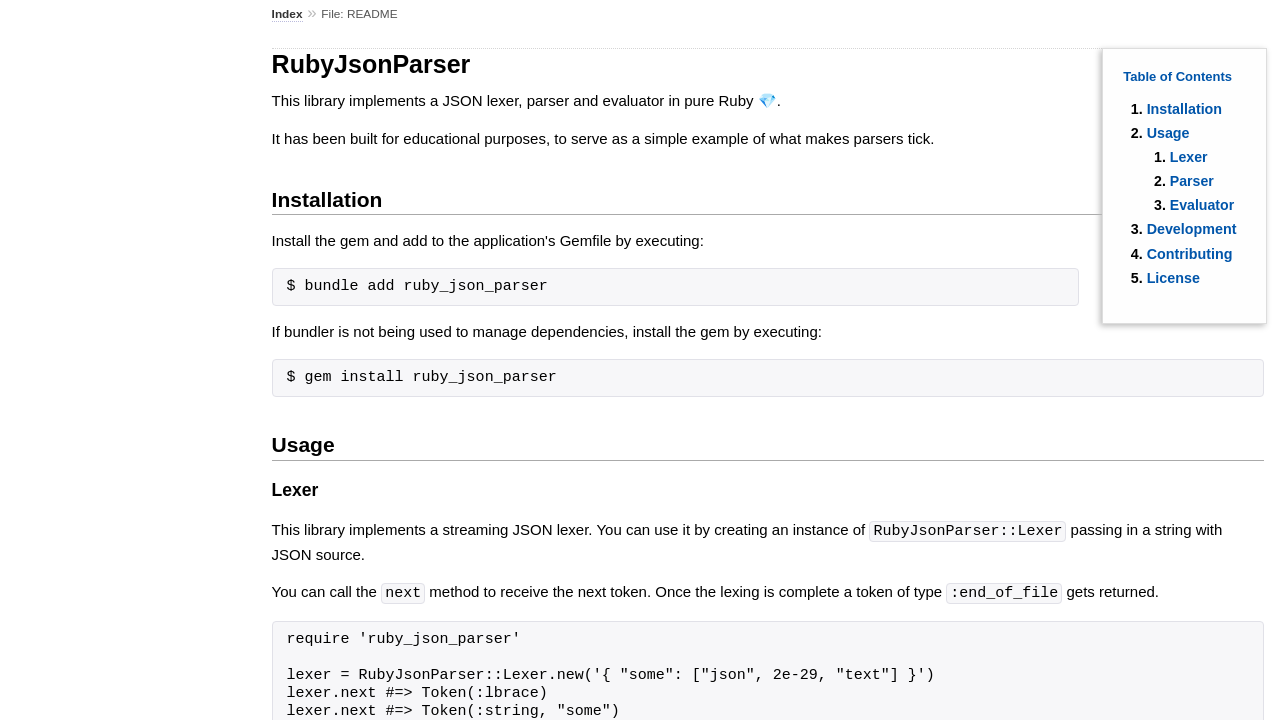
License (1173, 278)
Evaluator (1202, 205)
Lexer (1189, 157)
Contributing (1190, 254)
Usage (1168, 133)
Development (1192, 229)
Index (287, 14)
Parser (1192, 181)
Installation (1184, 109)
